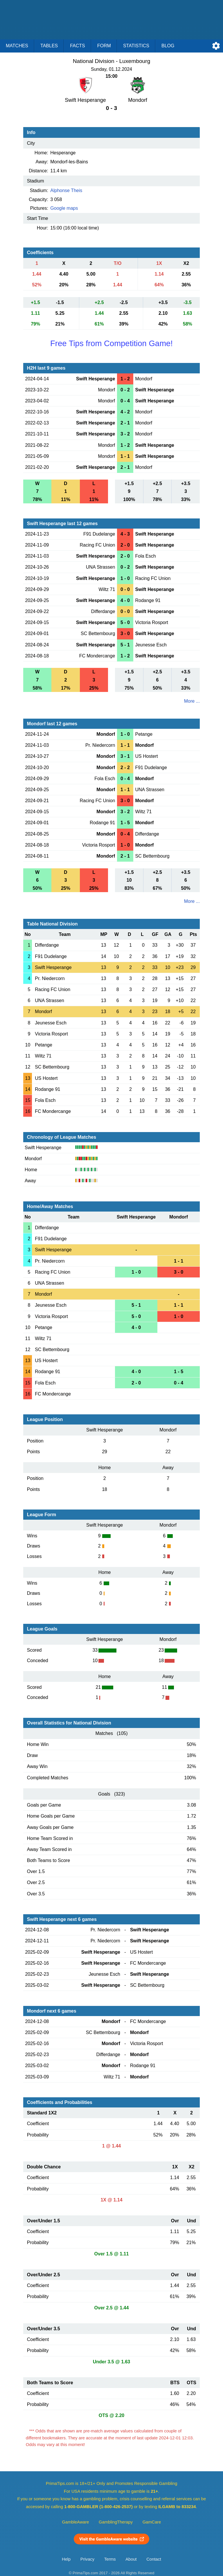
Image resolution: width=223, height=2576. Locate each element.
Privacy (87, 2559)
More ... (192, 701)
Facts (77, 45)
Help (66, 2559)
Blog (167, 45)
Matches (17, 45)
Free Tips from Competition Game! (111, 343)
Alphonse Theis (66, 190)
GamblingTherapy (116, 2522)
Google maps (64, 208)
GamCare (152, 2522)
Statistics (136, 45)
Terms (110, 2559)
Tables (49, 45)
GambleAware (75, 2522)
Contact (153, 2559)
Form (104, 45)
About (130, 2559)
